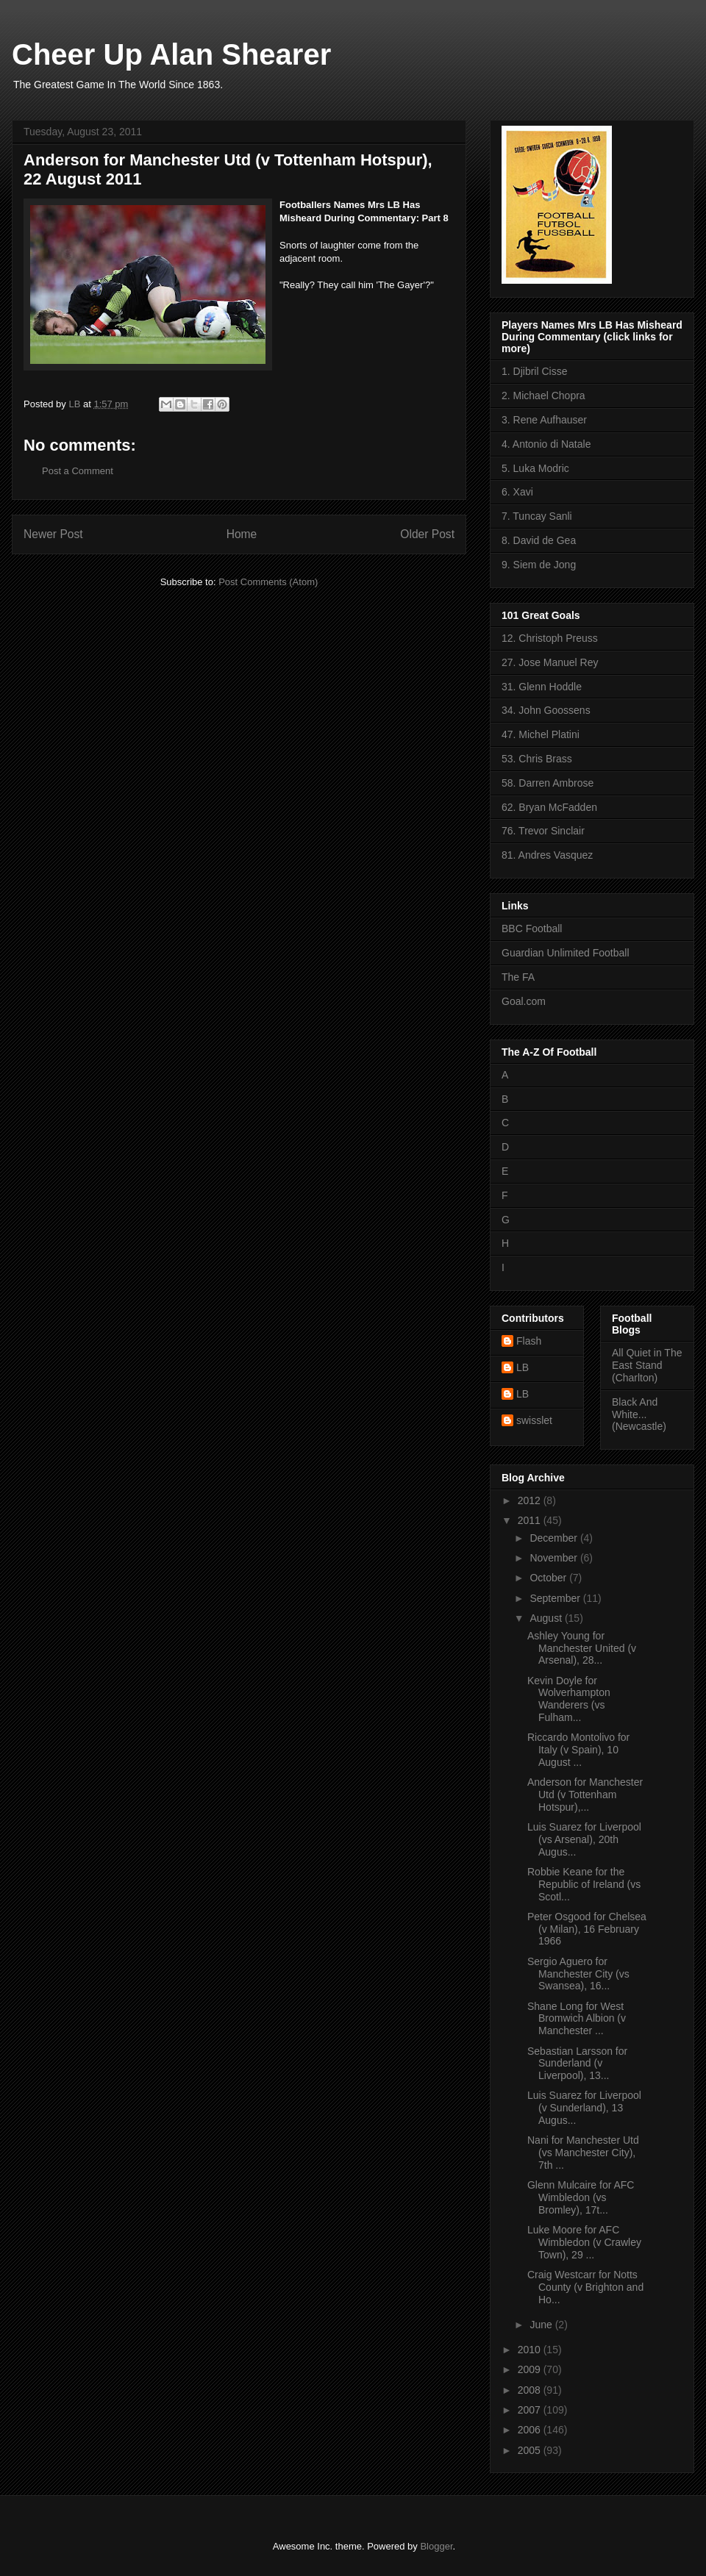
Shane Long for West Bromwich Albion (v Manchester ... (576, 2018)
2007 (530, 2410)
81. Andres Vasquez (547, 855)
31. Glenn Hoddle (542, 687)
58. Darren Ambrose (547, 783)
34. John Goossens (546, 710)
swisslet (534, 1420)
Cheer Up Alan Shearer (171, 54)
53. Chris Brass (537, 759)
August (547, 1618)
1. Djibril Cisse (534, 371)
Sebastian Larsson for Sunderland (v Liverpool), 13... (577, 2063)
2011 (530, 1520)
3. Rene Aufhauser (544, 420)
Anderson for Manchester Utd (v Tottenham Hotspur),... (585, 1794)
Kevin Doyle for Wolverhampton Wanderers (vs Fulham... (568, 1699)
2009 (530, 2369)
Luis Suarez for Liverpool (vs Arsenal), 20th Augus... (584, 1839)
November (555, 1558)
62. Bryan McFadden (549, 807)
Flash (528, 1341)
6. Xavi (517, 492)
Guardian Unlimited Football (566, 953)
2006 (530, 2430)
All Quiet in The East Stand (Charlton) (647, 1365)
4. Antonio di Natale (546, 444)
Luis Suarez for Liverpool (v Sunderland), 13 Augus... (584, 2107)
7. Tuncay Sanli (537, 516)
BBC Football (532, 928)
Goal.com (524, 1001)
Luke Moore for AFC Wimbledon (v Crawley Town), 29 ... (584, 2242)
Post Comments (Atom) (268, 581)
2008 (530, 2390)
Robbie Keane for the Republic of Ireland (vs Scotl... (584, 1884)
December (555, 1538)
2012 (530, 1500)
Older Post (427, 534)
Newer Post (53, 534)
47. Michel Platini (541, 734)
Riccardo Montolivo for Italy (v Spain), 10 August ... (578, 1749)
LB (522, 1367)
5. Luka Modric (535, 468)
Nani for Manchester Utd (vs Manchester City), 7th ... (583, 2152)
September (556, 1598)
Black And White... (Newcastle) (639, 1414)
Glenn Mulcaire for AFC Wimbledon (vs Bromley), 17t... (581, 2197)
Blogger (436, 2546)
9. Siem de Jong (539, 564)
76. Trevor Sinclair (543, 831)
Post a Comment (77, 470)
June (542, 2324)
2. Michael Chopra (543, 395)
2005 (530, 2450)
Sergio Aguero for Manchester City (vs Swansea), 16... (578, 1974)
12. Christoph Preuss (550, 638)
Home (242, 534)
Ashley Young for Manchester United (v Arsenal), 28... (581, 1648)
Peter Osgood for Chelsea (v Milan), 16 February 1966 (586, 1929)
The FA (518, 977)
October (549, 1578)
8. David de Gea (539, 540)
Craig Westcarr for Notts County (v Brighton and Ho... (585, 2287)
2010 (530, 2349)
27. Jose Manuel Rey (550, 662)
